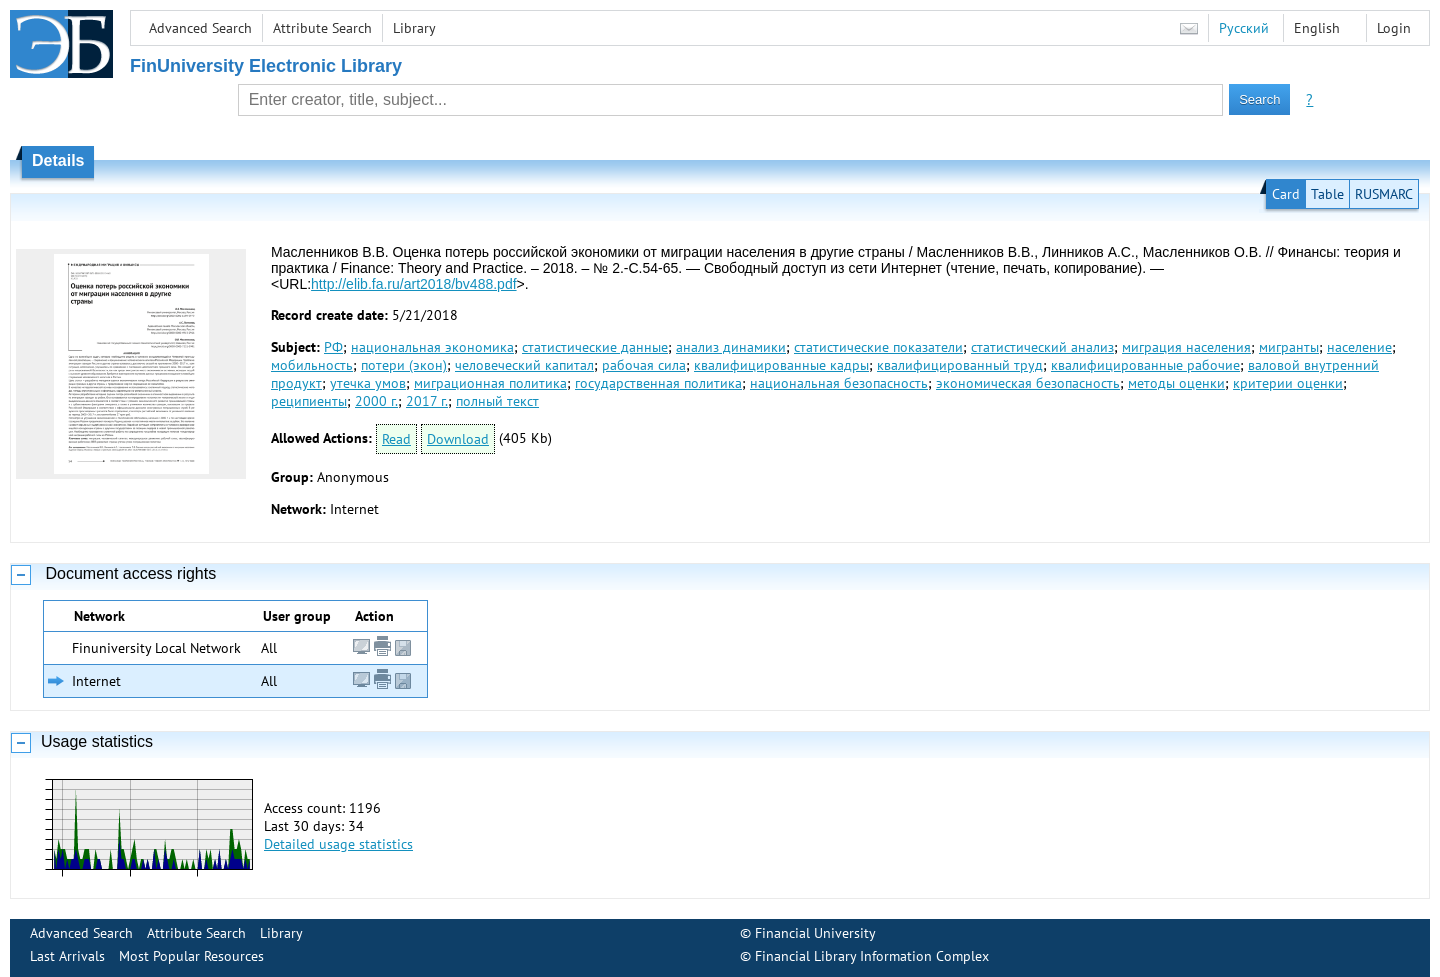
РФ (333, 347)
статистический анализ (1042, 347)
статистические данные (595, 347)
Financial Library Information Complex (872, 956)
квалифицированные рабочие (1145, 365)
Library (414, 28)
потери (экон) (404, 365)
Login (1394, 28)
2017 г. (427, 401)
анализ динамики (731, 347)
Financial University (815, 933)
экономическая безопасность (1028, 383)
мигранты (1289, 347)
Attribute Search (322, 28)
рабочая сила (644, 365)
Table (1327, 194)
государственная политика (658, 383)
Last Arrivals (67, 956)
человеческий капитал (524, 365)
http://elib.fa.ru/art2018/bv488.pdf (413, 284)
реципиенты (309, 401)
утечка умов (368, 383)
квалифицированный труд (960, 365)
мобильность (312, 365)
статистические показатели (878, 347)
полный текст (497, 401)
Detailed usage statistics (338, 844)
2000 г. (376, 401)
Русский (1244, 28)
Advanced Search (200, 28)
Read (396, 439)
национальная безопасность (839, 383)
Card (1286, 194)
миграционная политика (490, 383)
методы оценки (1176, 383)
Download (458, 439)
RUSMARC (1384, 194)
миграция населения (1186, 347)
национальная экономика (432, 347)
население (1359, 347)
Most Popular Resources (191, 956)
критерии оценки (1288, 383)
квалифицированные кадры (781, 365)
